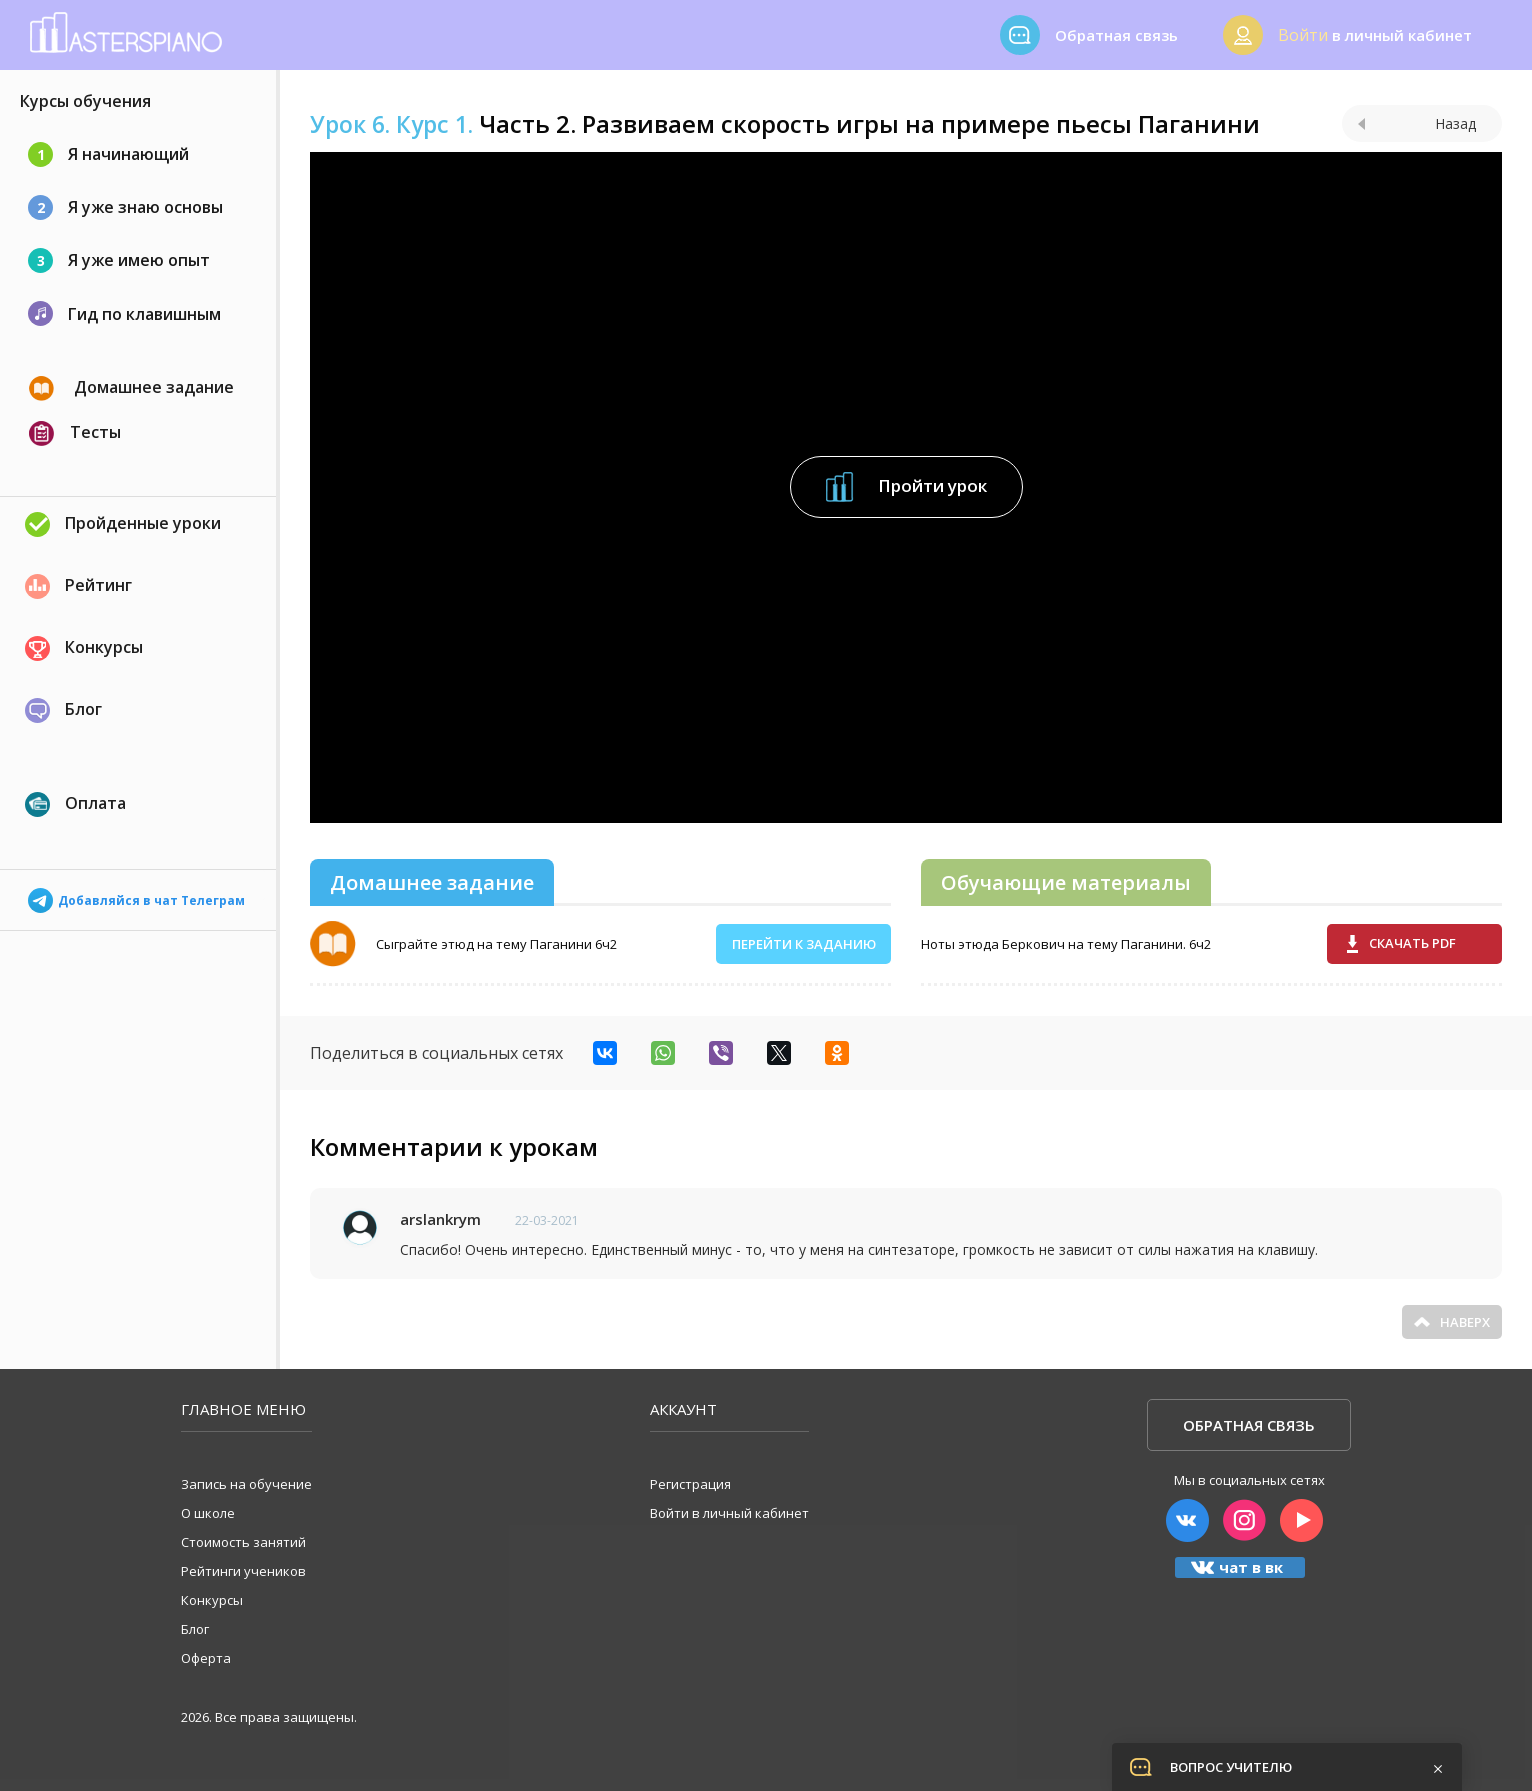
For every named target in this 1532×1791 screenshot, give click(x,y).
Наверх (1452, 1322)
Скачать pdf (1401, 943)
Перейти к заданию (804, 944)
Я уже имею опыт (119, 260)
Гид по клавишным (124, 313)
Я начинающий (108, 154)
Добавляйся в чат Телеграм (136, 894)
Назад (1417, 123)
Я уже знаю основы (125, 207)
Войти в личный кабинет (729, 1513)
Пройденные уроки (123, 524)
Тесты (75, 433)
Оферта (206, 1658)
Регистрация (690, 1484)
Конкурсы (84, 648)
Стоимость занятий (243, 1542)
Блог (63, 710)
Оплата (75, 804)
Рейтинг (78, 586)
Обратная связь (1249, 1425)
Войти (1303, 35)
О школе (208, 1513)
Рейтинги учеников (243, 1571)
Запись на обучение (246, 1484)
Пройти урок (906, 487)
